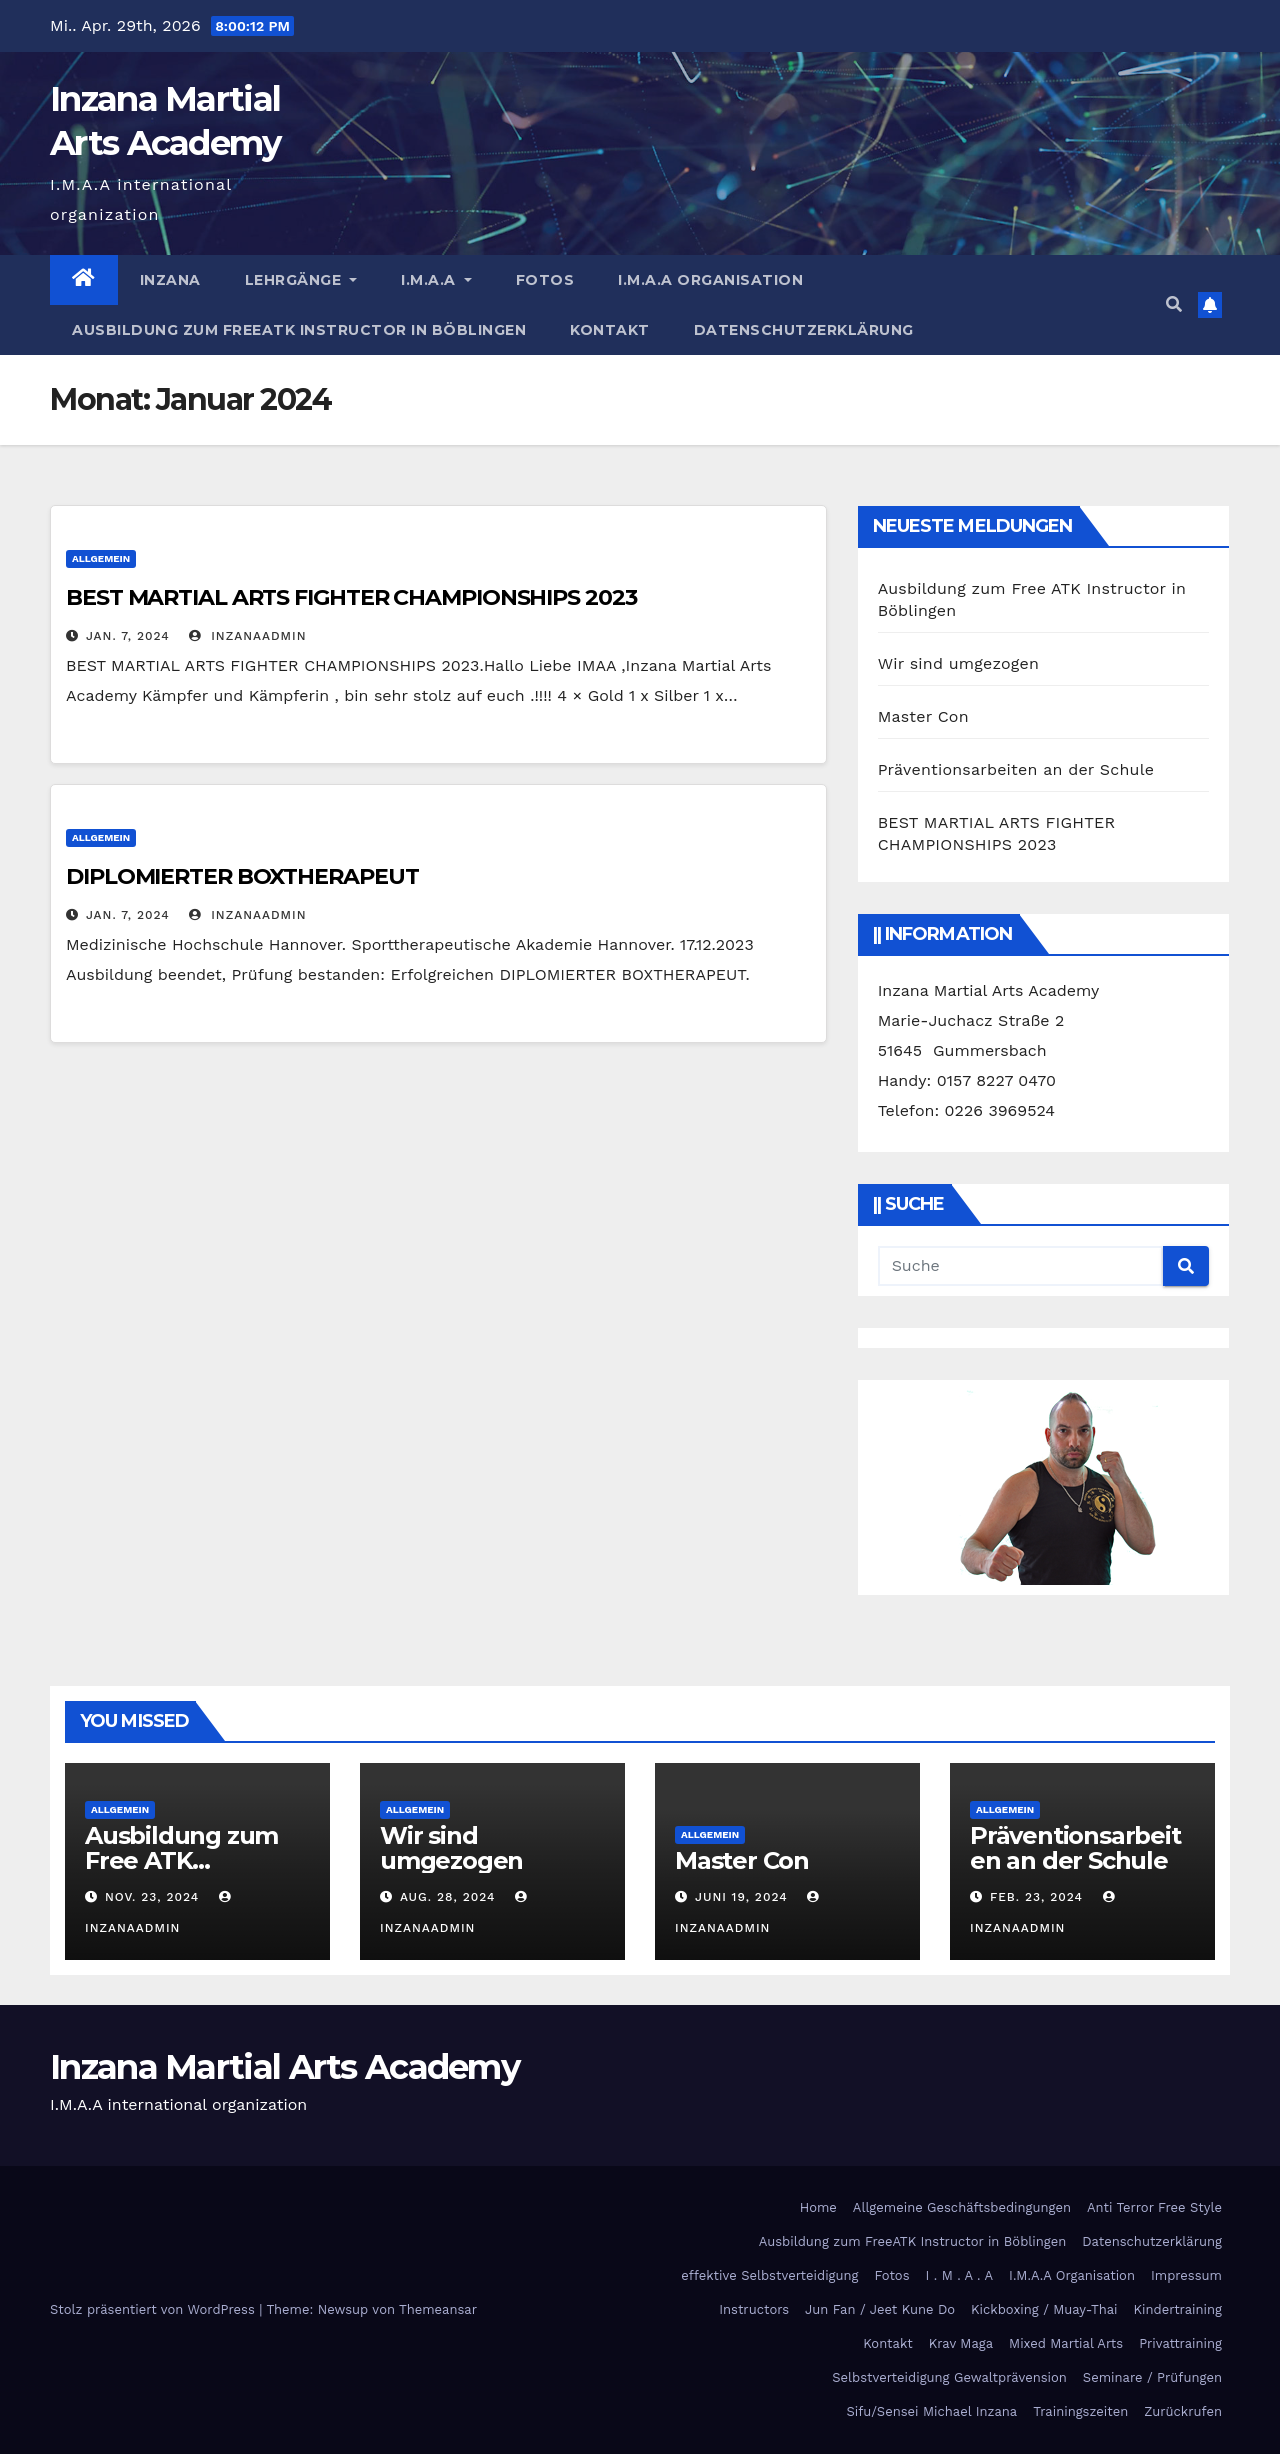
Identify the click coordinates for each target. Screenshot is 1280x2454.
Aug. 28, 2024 (448, 1897)
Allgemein (101, 558)
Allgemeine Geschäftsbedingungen (962, 2207)
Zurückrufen (1183, 2411)
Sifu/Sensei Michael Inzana (931, 2411)
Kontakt (610, 330)
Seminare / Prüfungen (1152, 2377)
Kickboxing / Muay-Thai (1044, 2309)
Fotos (545, 280)
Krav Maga (961, 2343)
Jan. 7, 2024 (128, 636)
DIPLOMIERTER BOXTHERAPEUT (242, 876)
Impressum (1186, 2275)
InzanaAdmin (247, 636)
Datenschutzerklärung (804, 330)
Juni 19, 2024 (741, 1897)
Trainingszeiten (1080, 2411)
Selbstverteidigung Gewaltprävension (949, 2377)
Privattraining (1180, 2343)
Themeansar (438, 2309)
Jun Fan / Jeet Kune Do (880, 2309)
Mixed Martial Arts (1066, 2343)
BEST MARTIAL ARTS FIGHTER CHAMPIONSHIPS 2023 (351, 597)
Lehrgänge (301, 280)
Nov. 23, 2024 (152, 1897)
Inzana (170, 280)
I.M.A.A (436, 280)
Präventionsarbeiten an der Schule (1016, 769)
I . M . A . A (960, 2275)
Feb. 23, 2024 (1036, 1897)
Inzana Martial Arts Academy (284, 2067)
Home (818, 2207)
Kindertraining (1178, 2309)
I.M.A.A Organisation (710, 280)
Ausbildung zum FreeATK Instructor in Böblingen (299, 330)
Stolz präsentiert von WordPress (154, 2309)
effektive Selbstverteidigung (769, 2275)
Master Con (923, 716)
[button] (1174, 304)
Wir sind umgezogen (958, 663)
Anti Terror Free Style (1154, 2207)
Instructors (754, 2309)
